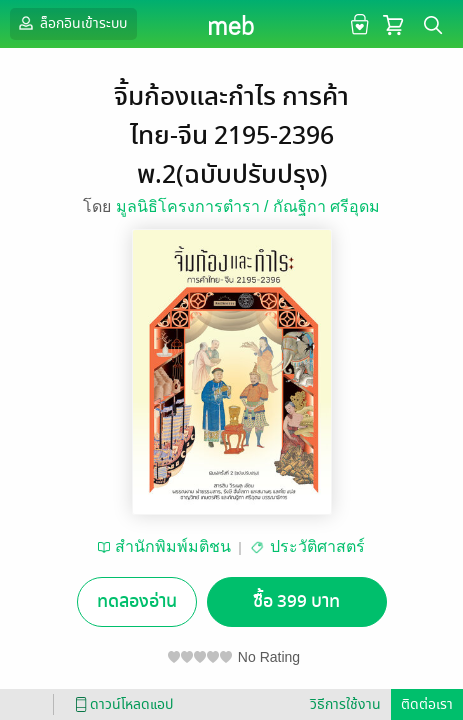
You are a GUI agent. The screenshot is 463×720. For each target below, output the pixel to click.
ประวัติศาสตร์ (317, 546)
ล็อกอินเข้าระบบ (71, 23)
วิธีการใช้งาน (345, 704)
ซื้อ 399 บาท (296, 601)
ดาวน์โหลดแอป (121, 704)
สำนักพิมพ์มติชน (173, 546)
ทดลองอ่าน (137, 601)
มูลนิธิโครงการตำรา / (194, 206)
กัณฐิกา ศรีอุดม (326, 206)
